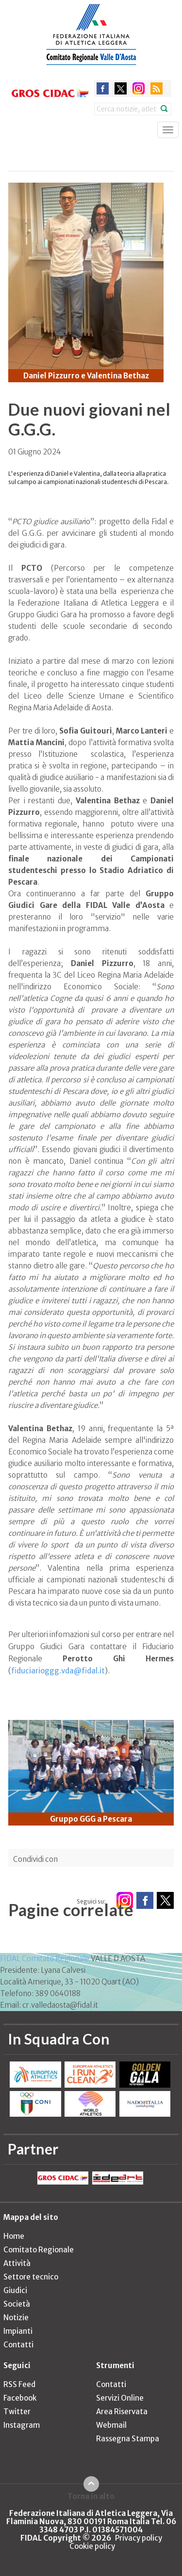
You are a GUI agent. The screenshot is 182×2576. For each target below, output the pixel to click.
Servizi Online (120, 2398)
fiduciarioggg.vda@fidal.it (58, 1670)
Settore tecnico (30, 2276)
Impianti (18, 2331)
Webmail (111, 2425)
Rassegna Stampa (127, 2438)
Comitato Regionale (38, 2249)
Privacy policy (138, 2538)
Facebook (19, 2398)
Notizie (16, 2317)
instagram (138, 88)
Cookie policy (92, 2546)
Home (13, 2236)
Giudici (15, 2290)
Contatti (18, 2344)
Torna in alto (91, 2496)
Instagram (21, 2425)
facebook (103, 88)
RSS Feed (19, 2384)
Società (16, 2304)
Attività (17, 2263)
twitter (121, 88)
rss (156, 88)
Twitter (17, 2411)
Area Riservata (122, 2411)
